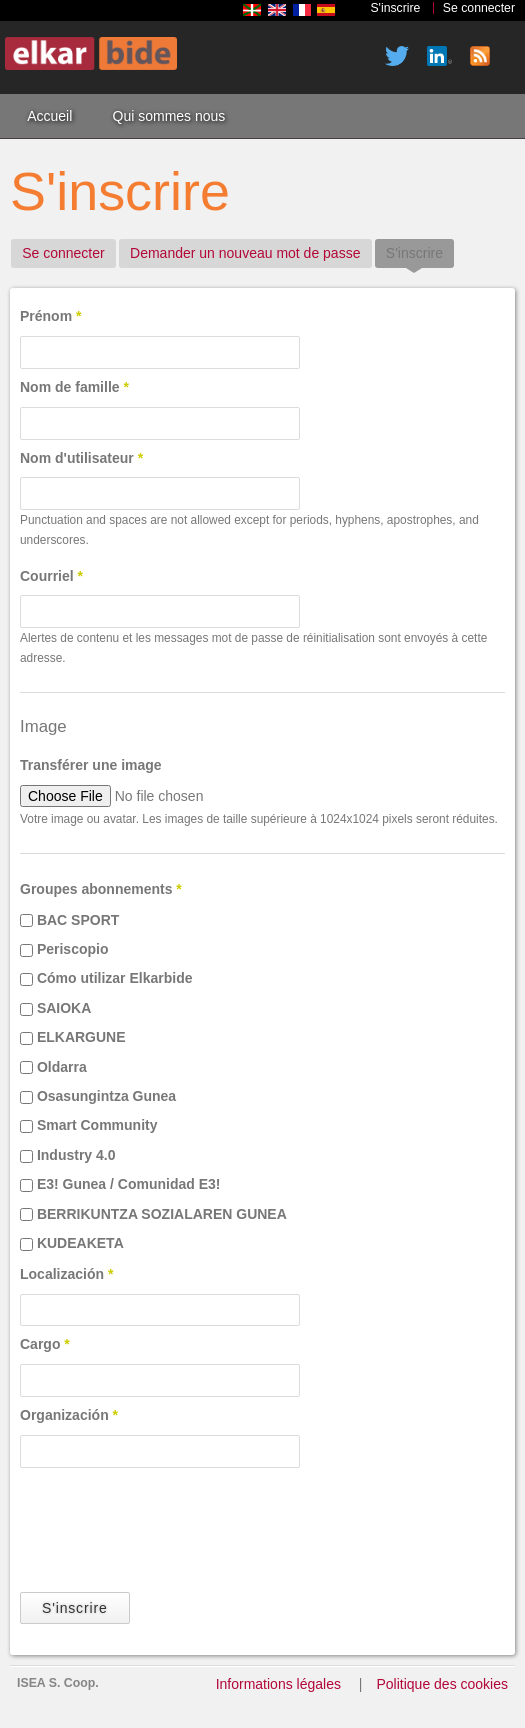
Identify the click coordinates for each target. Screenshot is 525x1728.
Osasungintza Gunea (106, 1096)
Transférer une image (91, 765)
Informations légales (278, 1684)
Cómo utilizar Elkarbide (115, 978)
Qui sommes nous (169, 116)
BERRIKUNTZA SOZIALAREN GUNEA (162, 1214)
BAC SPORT (78, 920)
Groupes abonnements (101, 889)
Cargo (45, 1344)
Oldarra (62, 1067)
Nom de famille (74, 387)
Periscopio (73, 949)
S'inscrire (395, 8)
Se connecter (479, 8)
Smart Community (97, 1125)
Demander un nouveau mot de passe (245, 253)
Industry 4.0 (76, 1155)
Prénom (50, 316)
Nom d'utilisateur (81, 458)
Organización (69, 1415)
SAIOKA (64, 1008)
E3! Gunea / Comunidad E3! (129, 1184)
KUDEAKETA (80, 1243)
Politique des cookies (442, 1684)
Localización (66, 1274)
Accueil (49, 116)
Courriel (51, 576)
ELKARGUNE (81, 1037)
